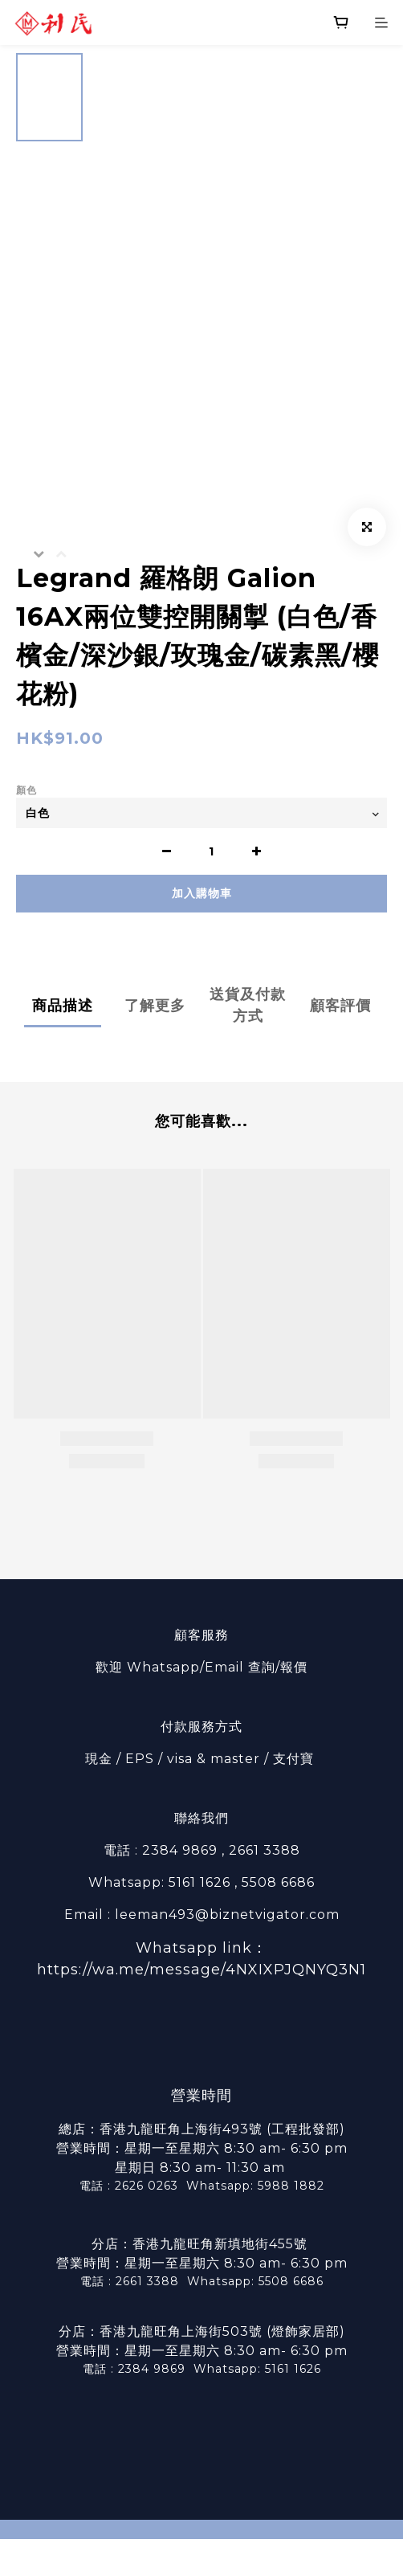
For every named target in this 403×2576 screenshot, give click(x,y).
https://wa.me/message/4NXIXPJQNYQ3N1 (201, 1969)
